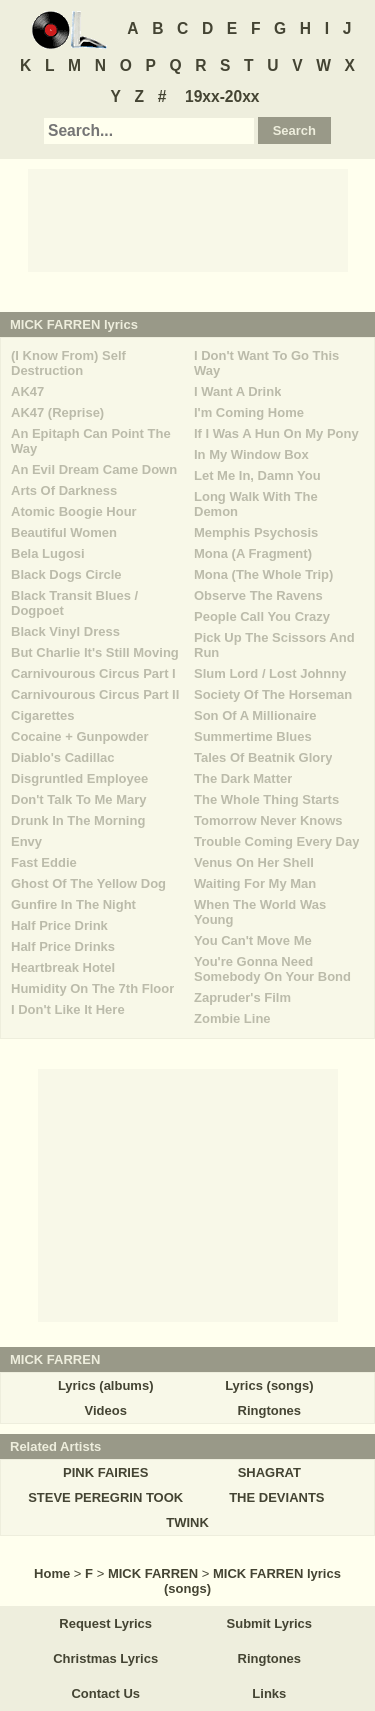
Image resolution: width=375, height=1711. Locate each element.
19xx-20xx (222, 96)
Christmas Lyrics (105, 1658)
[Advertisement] (188, 219)
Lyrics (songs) (269, 1385)
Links (269, 1693)
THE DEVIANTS (276, 1497)
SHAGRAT (269, 1472)
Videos (105, 1410)
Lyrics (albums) (106, 1385)
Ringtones (270, 1410)
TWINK (187, 1522)
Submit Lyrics (269, 1623)
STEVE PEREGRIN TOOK (105, 1497)
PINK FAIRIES (105, 1472)
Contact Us (105, 1693)
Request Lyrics (105, 1623)
